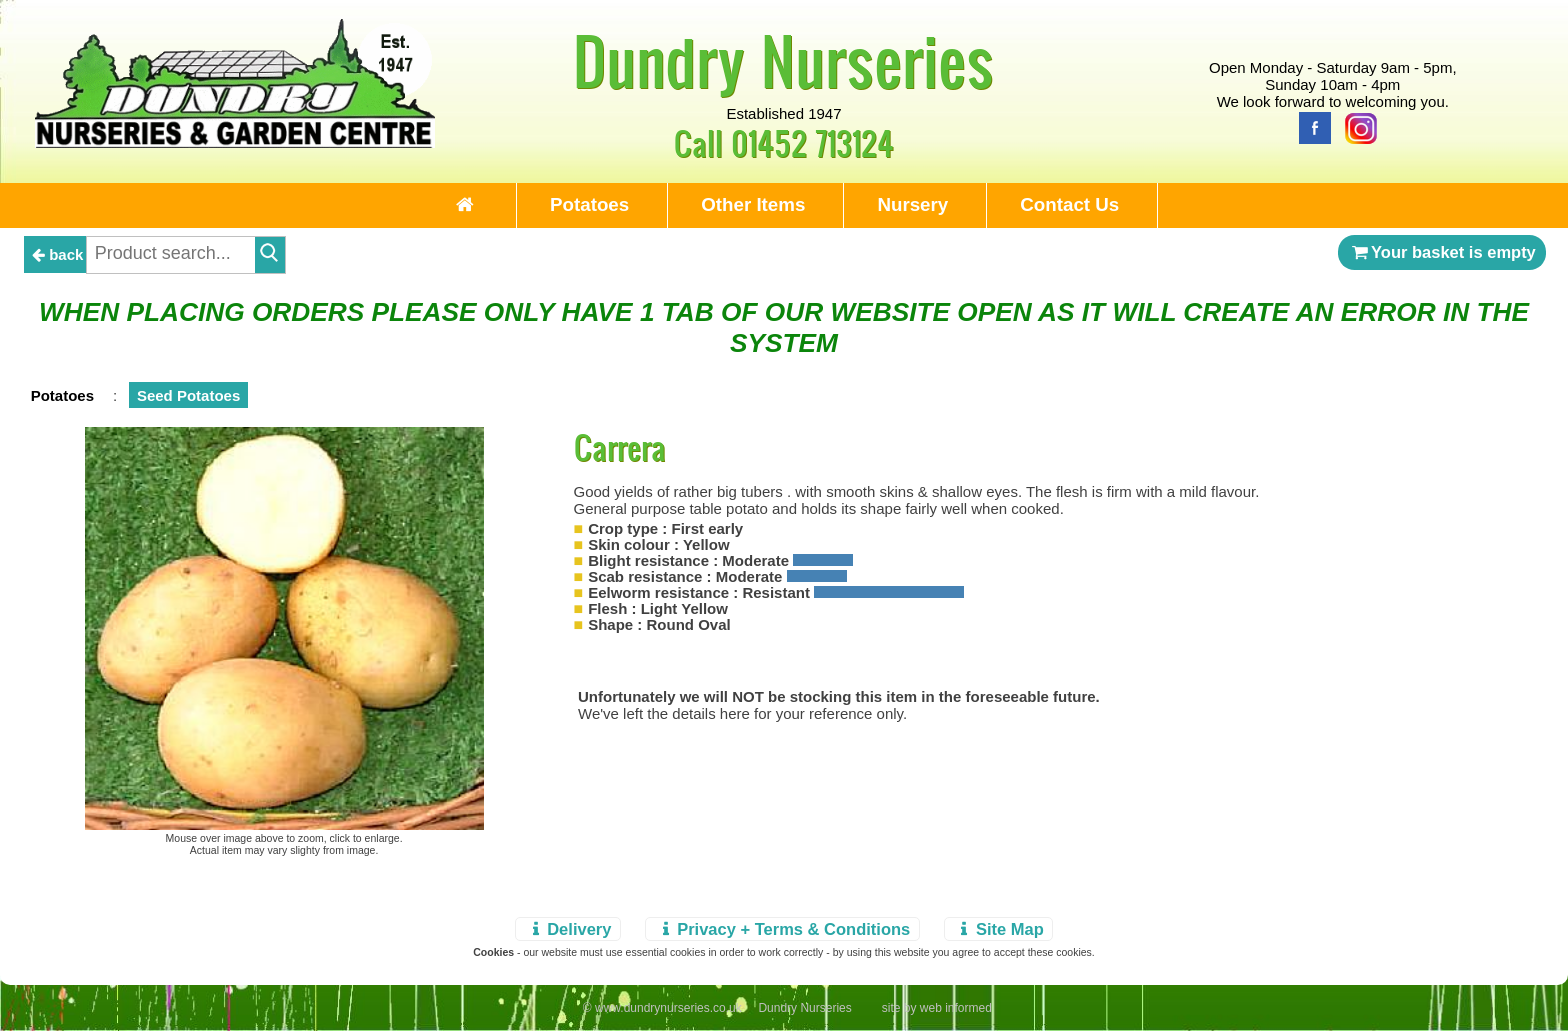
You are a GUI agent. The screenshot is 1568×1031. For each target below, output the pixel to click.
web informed (956, 1008)
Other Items (753, 204)
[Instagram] (1356, 126)
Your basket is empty (1442, 252)
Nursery (912, 204)
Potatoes (589, 204)
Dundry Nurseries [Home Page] (783, 60)
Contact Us (1069, 204)
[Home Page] (235, 142)
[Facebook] (1310, 126)
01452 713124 (812, 142)
